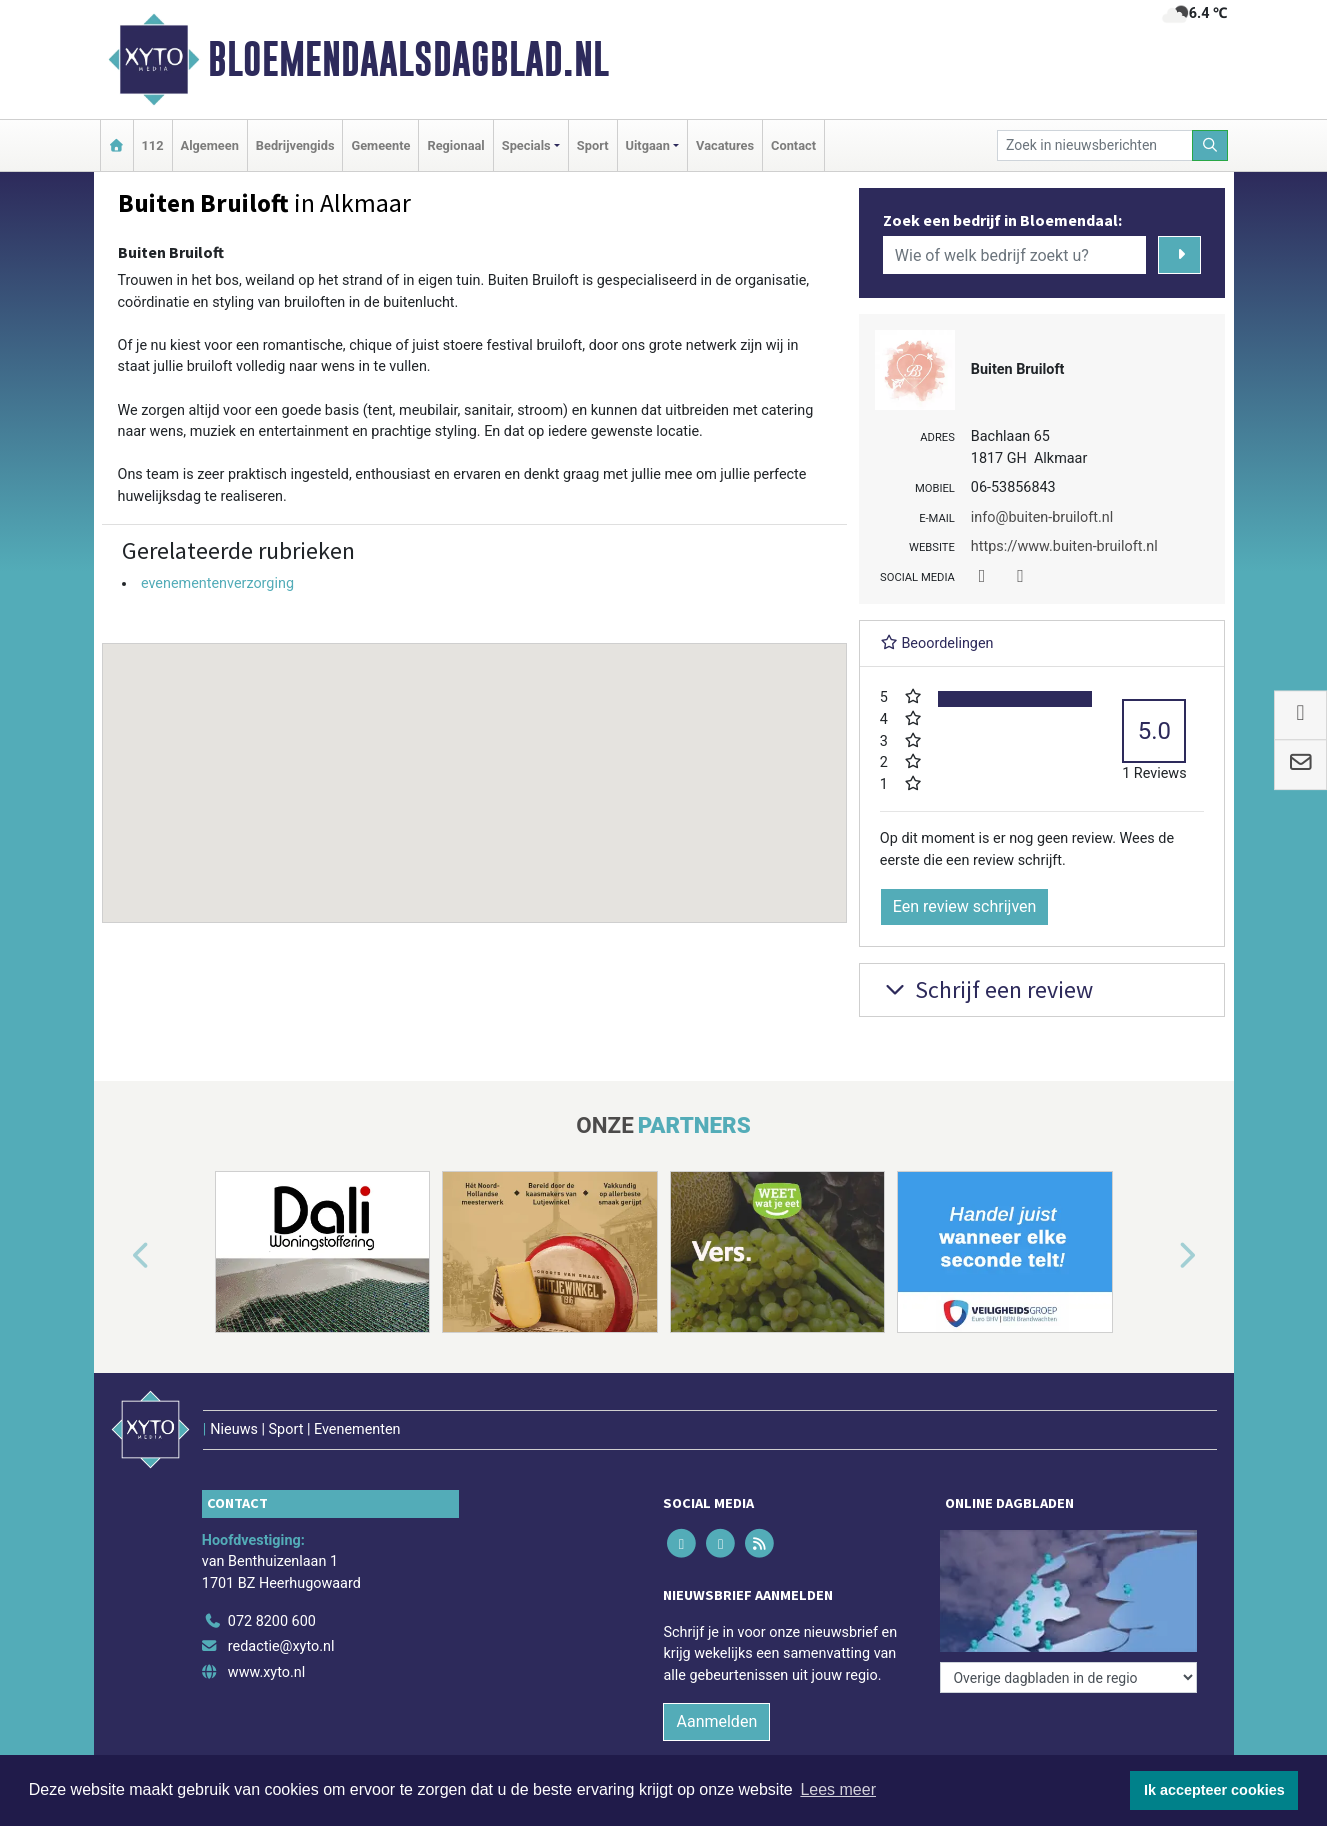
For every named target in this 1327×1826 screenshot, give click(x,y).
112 (153, 145)
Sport (593, 145)
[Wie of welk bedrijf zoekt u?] (1015, 255)
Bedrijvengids (295, 145)
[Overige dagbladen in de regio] (1068, 1677)
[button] (474, 764)
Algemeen (210, 145)
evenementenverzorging (217, 583)
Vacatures (725, 145)
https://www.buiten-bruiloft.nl (1064, 546)
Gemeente (380, 145)
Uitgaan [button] (648, 145)
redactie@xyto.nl (281, 1646)
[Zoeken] (1210, 145)
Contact (793, 145)
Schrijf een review (986, 989)
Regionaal (455, 145)
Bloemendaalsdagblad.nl (408, 59)
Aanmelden (716, 1721)
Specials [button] (526, 145)
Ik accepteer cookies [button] (1214, 1790)
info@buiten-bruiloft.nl (1042, 517)
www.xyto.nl (266, 1672)
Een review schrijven (965, 906)
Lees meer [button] (838, 1789)
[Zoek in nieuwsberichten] (1095, 145)
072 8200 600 (272, 1621)
